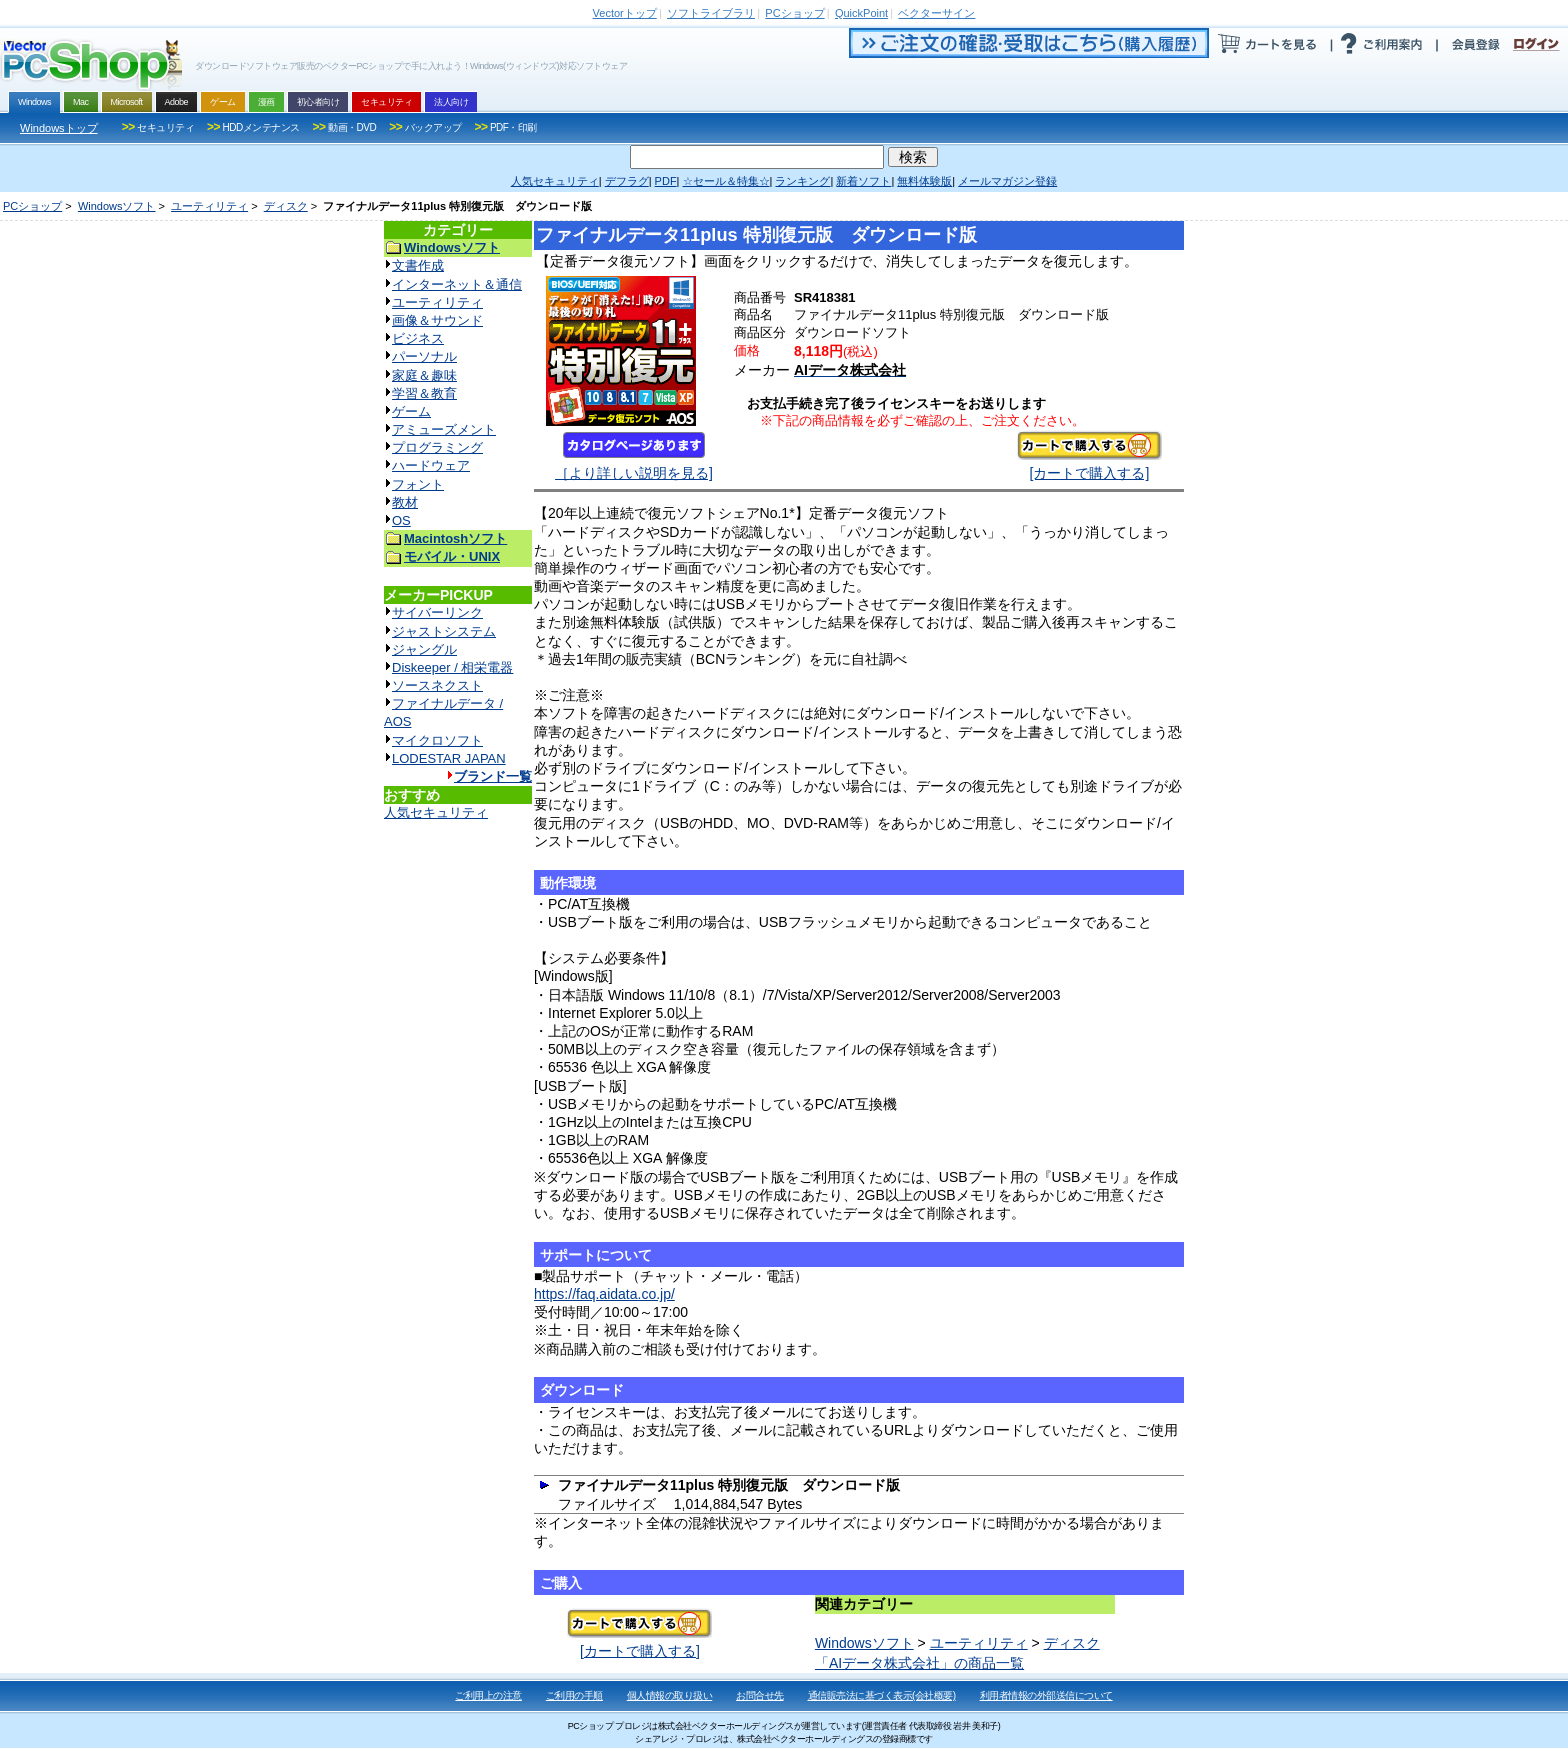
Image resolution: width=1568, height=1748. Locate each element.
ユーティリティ (209, 206)
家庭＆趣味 (424, 375)
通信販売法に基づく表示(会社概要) (882, 1695)
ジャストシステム (444, 631)
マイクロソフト (437, 740)
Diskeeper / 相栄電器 (452, 667)
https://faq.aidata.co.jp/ (604, 1294)
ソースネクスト (437, 685)
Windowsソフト (117, 206)
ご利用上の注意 (488, 1695)
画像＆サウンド (437, 320)
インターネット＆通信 (457, 284)
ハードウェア (431, 465)
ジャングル (424, 649)
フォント (418, 484)
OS (401, 520)
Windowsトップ (59, 128)
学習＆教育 (424, 393)
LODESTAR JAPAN (449, 758)
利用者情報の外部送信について (1046, 1695)
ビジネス (418, 338)
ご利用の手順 (574, 1695)
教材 (405, 502)
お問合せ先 (760, 1695)
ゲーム (411, 411)
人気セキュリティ (436, 812)
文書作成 (418, 265)
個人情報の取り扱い (670, 1695)
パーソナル (424, 356)
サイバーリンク (437, 612)
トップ (625, 13)
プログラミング (437, 447)
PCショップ (32, 206)
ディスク (286, 206)
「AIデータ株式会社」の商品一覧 (919, 1663)
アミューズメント (444, 429)
